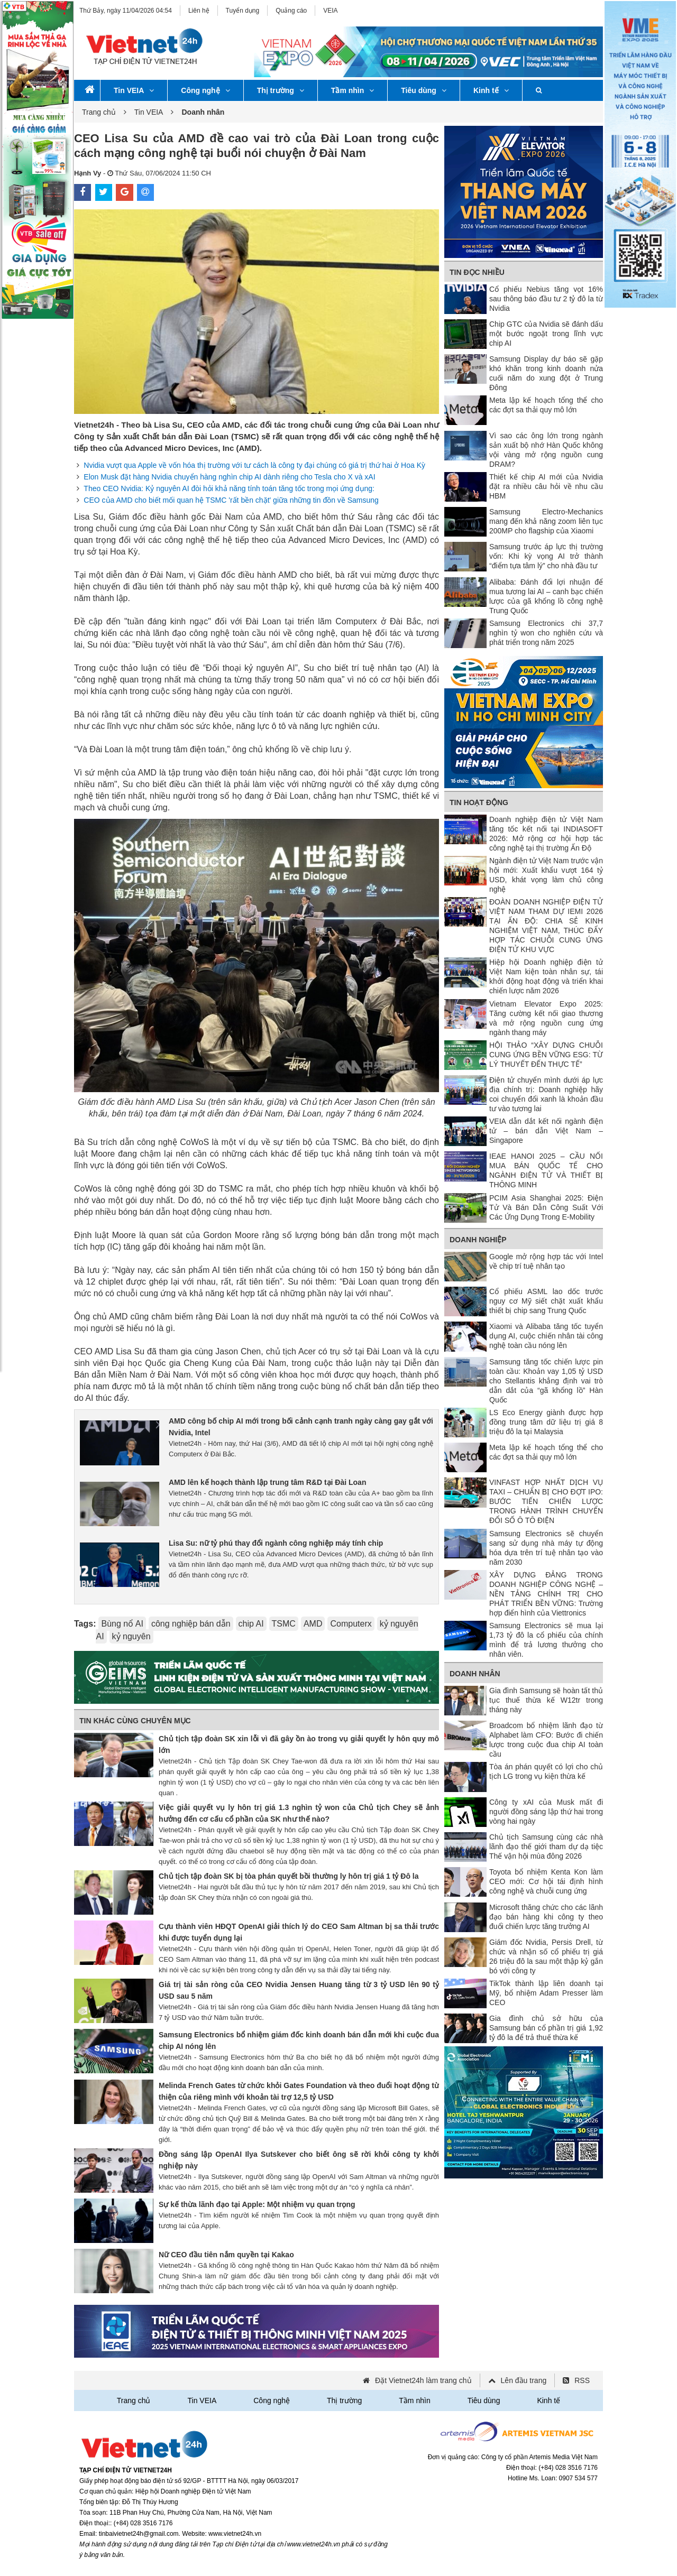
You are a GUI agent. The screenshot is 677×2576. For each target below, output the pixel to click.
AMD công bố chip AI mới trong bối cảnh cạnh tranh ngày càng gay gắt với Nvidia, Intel (301, 1427)
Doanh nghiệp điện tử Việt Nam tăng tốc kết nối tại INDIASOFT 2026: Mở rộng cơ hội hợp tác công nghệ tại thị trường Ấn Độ (546, 833)
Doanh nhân (475, 1673)
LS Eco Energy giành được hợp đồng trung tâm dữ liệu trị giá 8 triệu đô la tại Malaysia (546, 1422)
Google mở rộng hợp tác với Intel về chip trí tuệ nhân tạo (546, 1261)
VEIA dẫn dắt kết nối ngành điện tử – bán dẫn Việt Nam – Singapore (546, 1130)
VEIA (330, 10)
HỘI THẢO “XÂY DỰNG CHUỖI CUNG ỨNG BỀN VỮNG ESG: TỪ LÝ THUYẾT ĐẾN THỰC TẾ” (546, 1054)
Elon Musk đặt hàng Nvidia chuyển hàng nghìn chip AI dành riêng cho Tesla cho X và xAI (229, 477)
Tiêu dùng (423, 90)
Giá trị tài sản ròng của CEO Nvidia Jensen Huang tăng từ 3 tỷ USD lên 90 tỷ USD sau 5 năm (299, 1990)
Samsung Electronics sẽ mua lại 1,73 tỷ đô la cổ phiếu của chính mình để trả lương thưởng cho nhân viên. (546, 1639)
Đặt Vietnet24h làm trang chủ (423, 2380)
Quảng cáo (291, 10)
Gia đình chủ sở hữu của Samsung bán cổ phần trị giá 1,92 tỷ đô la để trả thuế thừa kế (546, 2028)
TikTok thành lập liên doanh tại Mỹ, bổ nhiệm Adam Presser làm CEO (546, 1993)
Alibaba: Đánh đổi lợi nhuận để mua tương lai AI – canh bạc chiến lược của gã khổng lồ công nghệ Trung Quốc (546, 596)
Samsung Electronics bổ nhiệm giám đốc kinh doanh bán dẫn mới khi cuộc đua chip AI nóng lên (299, 2040)
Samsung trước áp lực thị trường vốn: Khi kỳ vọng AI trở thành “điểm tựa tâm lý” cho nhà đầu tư (546, 556)
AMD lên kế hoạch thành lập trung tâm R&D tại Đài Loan (267, 1482)
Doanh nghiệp (478, 1239)
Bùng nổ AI (122, 1623)
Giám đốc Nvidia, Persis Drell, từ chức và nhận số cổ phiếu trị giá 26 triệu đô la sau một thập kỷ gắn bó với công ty (546, 1956)
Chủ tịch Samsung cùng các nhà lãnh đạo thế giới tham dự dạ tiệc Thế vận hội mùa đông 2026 (546, 1846)
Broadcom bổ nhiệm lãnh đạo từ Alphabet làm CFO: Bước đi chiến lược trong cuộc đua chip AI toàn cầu (546, 1739)
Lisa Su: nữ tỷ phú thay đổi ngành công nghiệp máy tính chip (276, 1543)
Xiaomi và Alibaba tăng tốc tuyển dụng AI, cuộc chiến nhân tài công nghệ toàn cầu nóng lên (546, 1336)
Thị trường (280, 90)
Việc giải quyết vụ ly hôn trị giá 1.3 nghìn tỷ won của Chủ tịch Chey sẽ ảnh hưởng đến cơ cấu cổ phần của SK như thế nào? (299, 1813)
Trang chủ (99, 112)
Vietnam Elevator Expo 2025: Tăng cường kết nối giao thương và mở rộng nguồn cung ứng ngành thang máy (546, 1018)
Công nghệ (205, 90)
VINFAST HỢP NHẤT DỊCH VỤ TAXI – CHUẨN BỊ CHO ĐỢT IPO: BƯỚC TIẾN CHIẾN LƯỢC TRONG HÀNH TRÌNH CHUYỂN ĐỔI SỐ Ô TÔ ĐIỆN (546, 1501)
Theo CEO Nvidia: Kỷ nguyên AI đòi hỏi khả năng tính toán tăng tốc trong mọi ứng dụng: (229, 488)
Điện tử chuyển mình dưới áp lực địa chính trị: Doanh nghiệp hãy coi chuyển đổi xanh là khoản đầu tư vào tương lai (546, 1094)
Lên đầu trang (524, 2380)
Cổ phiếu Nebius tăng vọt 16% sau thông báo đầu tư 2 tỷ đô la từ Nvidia (546, 298)
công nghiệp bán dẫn (191, 1623)
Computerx (350, 1623)
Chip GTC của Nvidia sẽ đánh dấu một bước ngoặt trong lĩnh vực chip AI (546, 333)
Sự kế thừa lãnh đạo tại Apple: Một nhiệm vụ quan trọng (257, 2204)
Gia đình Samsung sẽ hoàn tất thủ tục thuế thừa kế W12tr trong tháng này (546, 1700)
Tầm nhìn (352, 90)
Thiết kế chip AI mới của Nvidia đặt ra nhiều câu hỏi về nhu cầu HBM (546, 486)
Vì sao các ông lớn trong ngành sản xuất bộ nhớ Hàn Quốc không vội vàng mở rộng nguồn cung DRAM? (546, 449)
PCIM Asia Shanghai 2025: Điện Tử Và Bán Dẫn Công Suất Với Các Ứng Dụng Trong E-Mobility (546, 1207)
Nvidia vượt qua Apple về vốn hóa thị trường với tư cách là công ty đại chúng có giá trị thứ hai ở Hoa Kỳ (254, 465)
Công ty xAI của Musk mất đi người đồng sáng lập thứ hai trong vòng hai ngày (546, 1811)
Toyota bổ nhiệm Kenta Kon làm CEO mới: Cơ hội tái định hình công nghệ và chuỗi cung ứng (546, 1881)
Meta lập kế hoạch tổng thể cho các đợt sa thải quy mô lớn (546, 405)
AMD (313, 1623)
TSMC (284, 1623)
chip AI (251, 1623)
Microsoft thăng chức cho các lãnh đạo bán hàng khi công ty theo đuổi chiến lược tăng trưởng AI (546, 1917)
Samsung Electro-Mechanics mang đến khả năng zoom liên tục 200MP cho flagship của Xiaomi (546, 521)
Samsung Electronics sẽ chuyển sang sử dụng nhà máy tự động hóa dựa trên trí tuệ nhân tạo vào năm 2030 (546, 1547)
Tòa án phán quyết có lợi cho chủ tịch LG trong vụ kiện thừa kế (546, 1771)
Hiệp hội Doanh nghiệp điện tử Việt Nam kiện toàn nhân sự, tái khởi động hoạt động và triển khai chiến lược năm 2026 (546, 976)
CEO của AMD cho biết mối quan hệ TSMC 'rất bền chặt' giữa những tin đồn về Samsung (231, 500)
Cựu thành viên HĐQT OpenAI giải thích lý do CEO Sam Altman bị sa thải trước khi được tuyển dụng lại (299, 1932)
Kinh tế (491, 90)
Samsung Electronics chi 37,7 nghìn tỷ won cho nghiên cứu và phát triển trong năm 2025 (546, 633)
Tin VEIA (134, 90)
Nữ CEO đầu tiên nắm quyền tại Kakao (226, 2254)
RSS (582, 2380)
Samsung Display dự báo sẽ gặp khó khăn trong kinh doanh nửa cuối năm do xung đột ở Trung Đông (546, 373)
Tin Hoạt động (479, 802)
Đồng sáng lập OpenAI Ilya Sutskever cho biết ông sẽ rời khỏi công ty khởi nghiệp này (299, 2160)
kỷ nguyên (131, 1636)
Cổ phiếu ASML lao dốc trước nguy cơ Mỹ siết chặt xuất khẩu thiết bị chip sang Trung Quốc (546, 1301)
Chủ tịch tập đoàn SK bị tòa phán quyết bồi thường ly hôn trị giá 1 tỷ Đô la (289, 1876)
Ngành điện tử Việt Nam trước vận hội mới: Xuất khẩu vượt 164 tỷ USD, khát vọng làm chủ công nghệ (546, 874)
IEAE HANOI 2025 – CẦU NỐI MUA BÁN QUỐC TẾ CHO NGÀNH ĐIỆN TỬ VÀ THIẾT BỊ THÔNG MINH (546, 1170)
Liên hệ (198, 10)
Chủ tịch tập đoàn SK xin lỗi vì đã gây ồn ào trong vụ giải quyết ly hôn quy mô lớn (299, 1744)
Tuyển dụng (243, 10)
